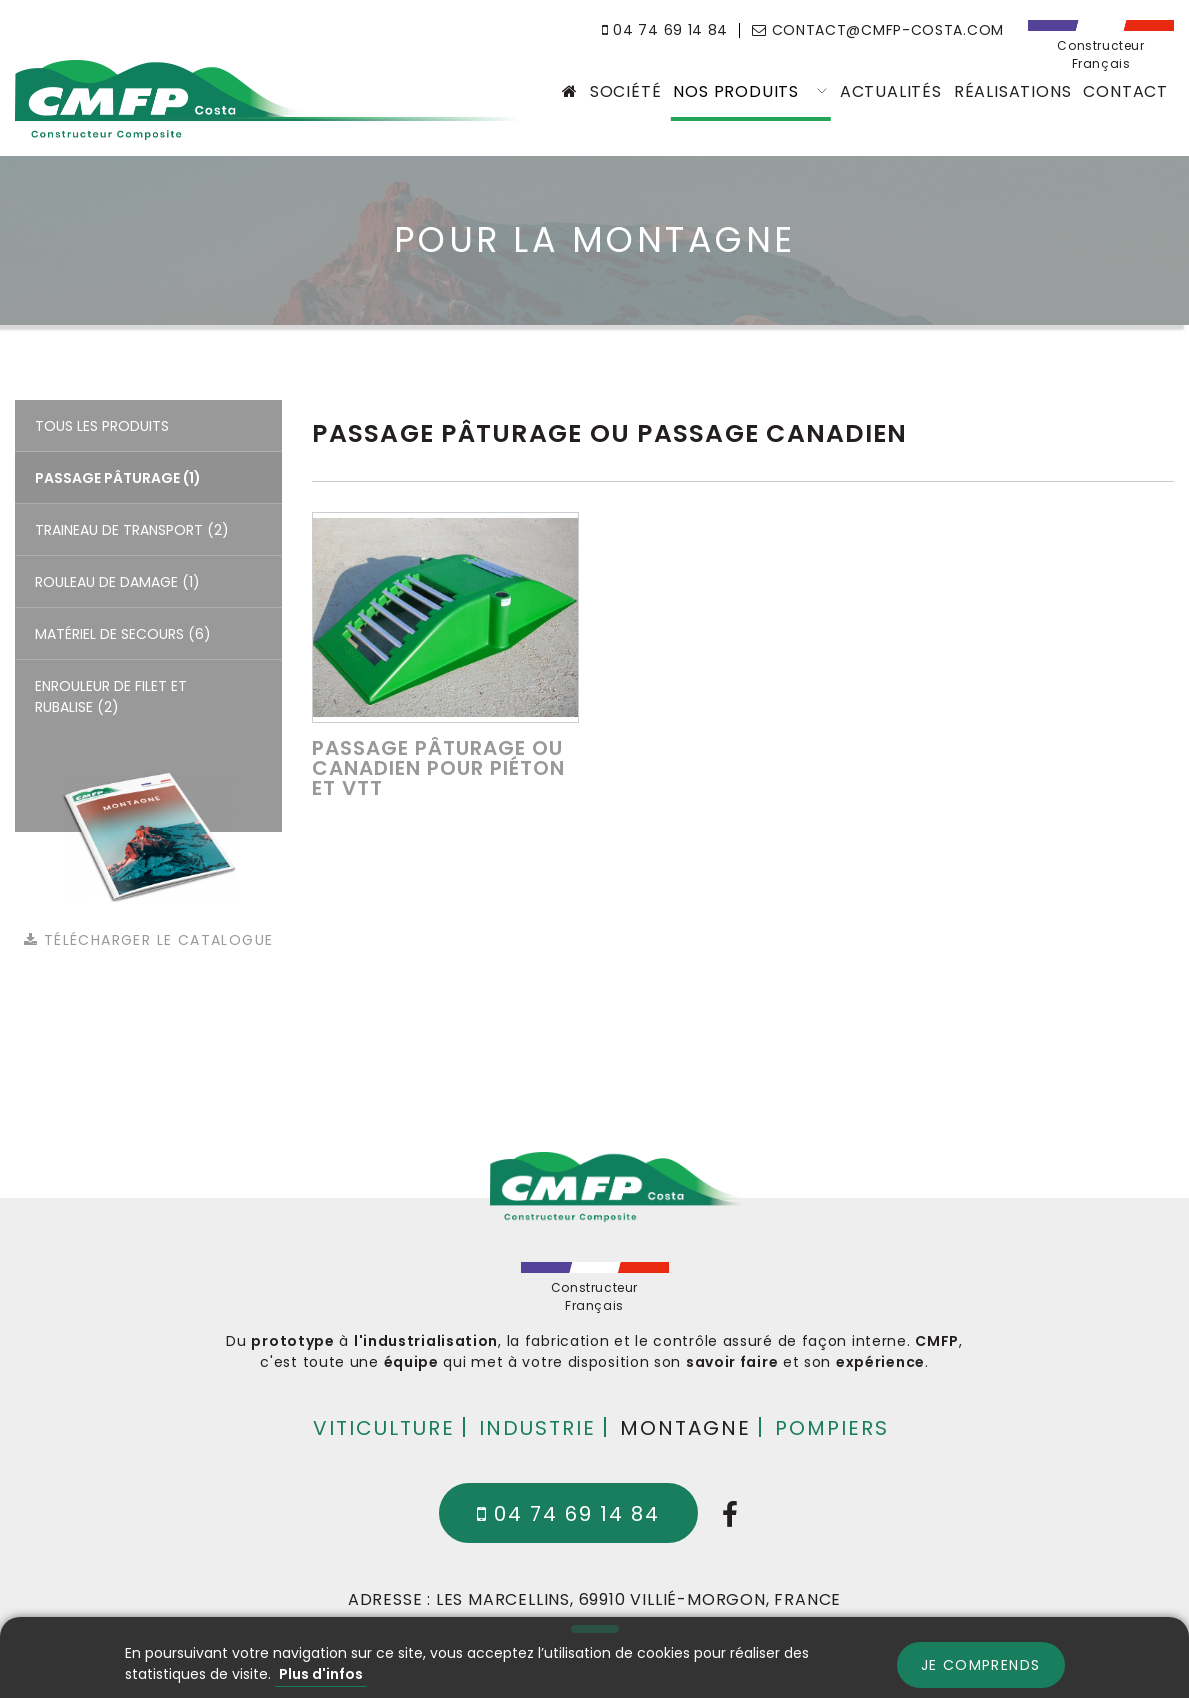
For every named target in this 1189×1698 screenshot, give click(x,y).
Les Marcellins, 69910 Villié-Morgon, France (638, 1599)
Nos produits (750, 91)
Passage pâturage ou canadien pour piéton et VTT (438, 768)
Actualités (891, 91)
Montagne (685, 1427)
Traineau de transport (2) (132, 530)
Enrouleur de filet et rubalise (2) (111, 696)
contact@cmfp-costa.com (878, 30)
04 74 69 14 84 (665, 30)
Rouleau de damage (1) (117, 582)
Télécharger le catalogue (148, 940)
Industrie (537, 1427)
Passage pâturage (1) (118, 478)
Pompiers (832, 1427)
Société (626, 91)
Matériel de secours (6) (123, 634)
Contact (1125, 91)
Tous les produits (102, 426)
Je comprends (981, 1665)
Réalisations (1013, 91)
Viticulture (384, 1427)
